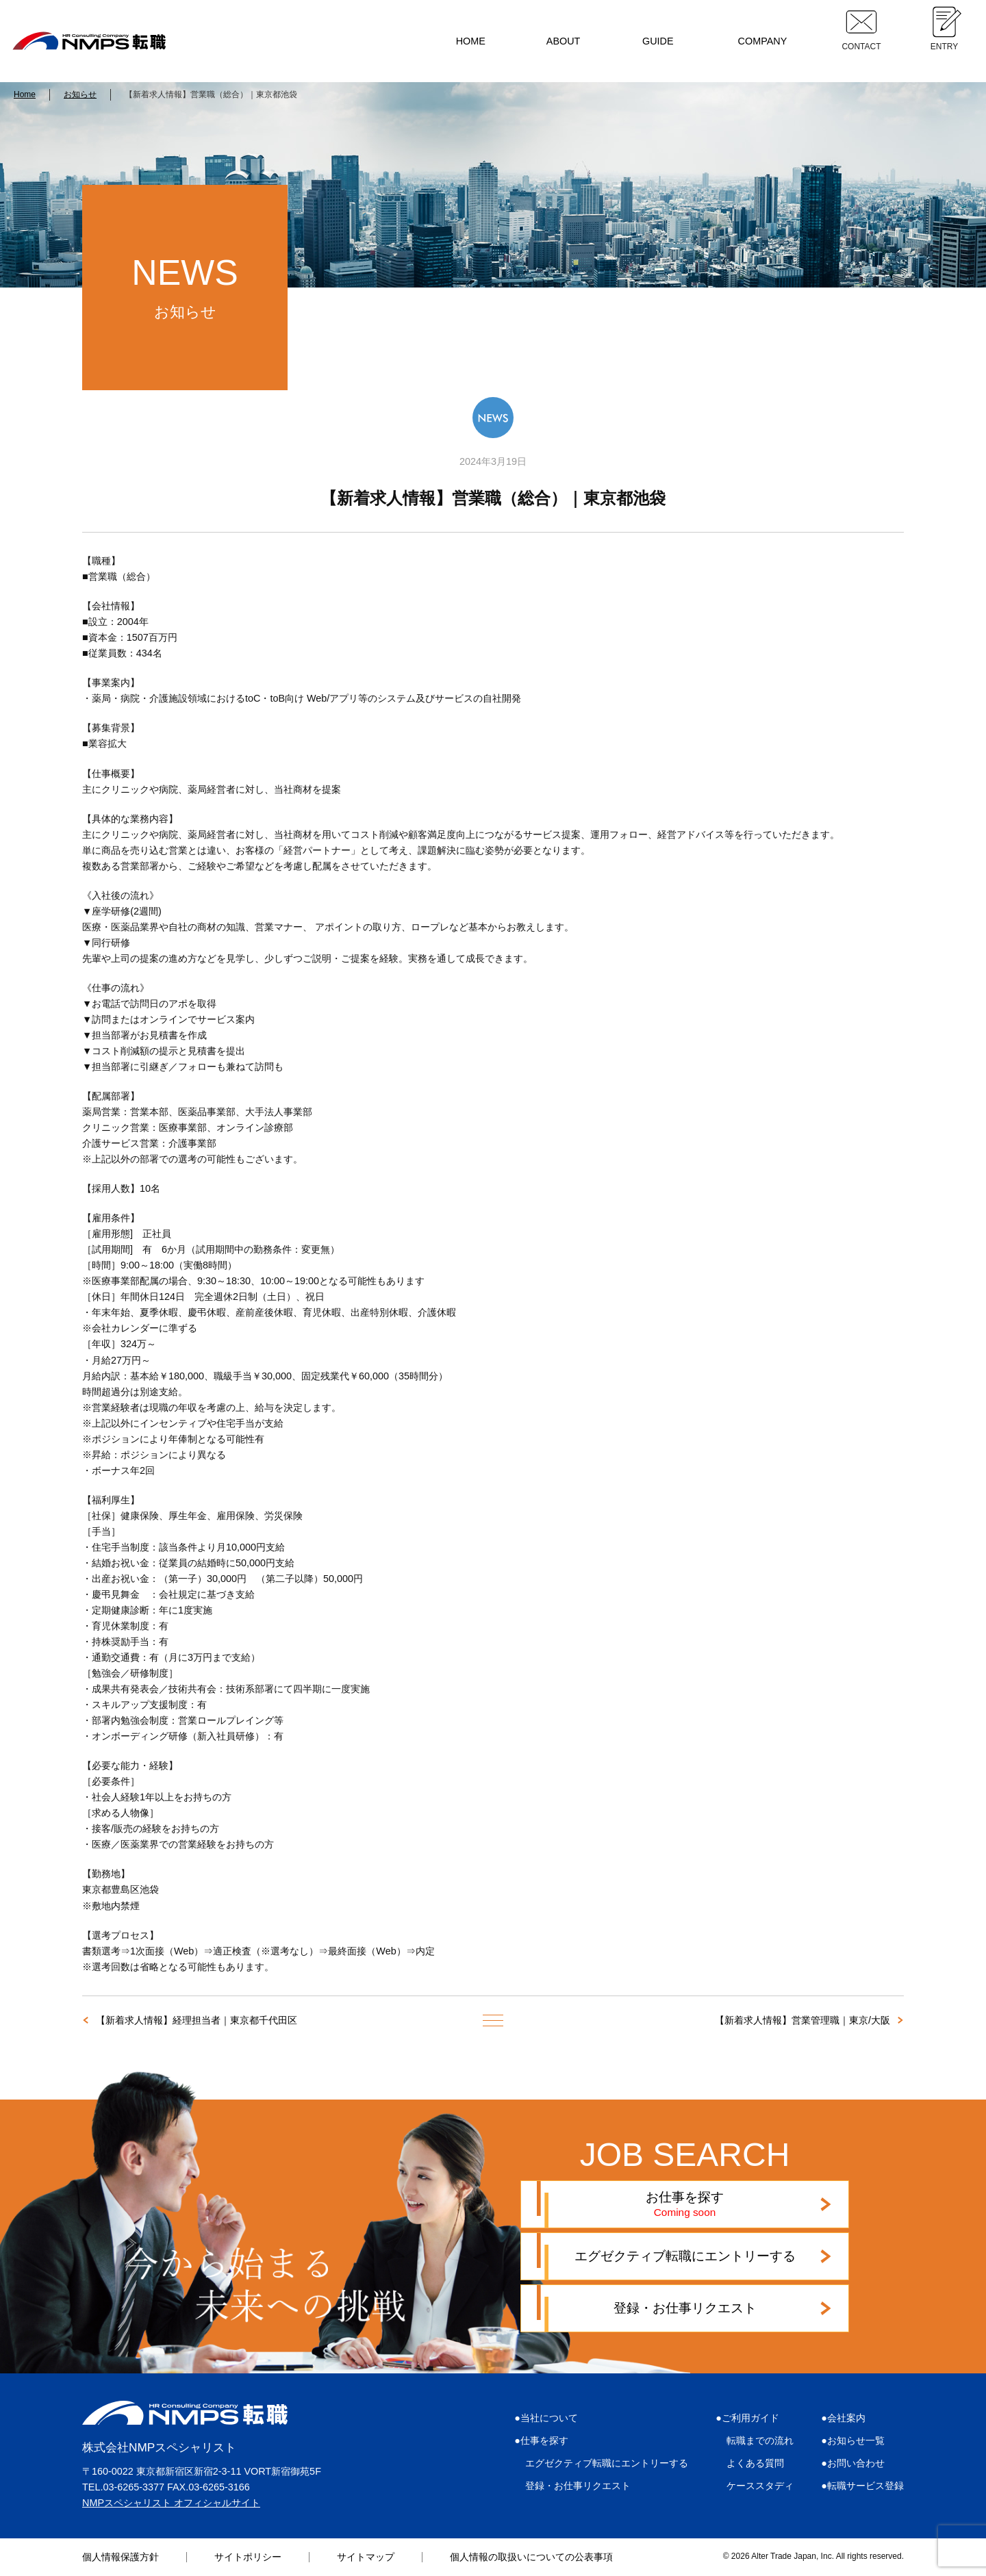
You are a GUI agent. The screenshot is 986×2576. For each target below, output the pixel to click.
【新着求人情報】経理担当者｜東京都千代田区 (196, 2020)
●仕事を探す (541, 2440)
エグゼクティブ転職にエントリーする (685, 2256)
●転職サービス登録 (862, 2485)
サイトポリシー (247, 2556)
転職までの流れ (760, 2440)
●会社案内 (843, 2417)
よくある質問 (755, 2463)
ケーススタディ (760, 2485)
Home (25, 94)
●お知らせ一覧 (853, 2440)
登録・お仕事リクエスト (685, 2308)
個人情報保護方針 (120, 2556)
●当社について (546, 2417)
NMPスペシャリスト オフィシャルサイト (171, 2502)
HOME (470, 41)
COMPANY (762, 41)
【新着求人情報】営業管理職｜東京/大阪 (802, 2020)
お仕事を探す (684, 2204)
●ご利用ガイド (747, 2417)
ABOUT (563, 41)
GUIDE (658, 41)
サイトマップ (365, 2556)
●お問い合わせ (853, 2463)
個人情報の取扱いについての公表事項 (531, 2556)
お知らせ (80, 94)
